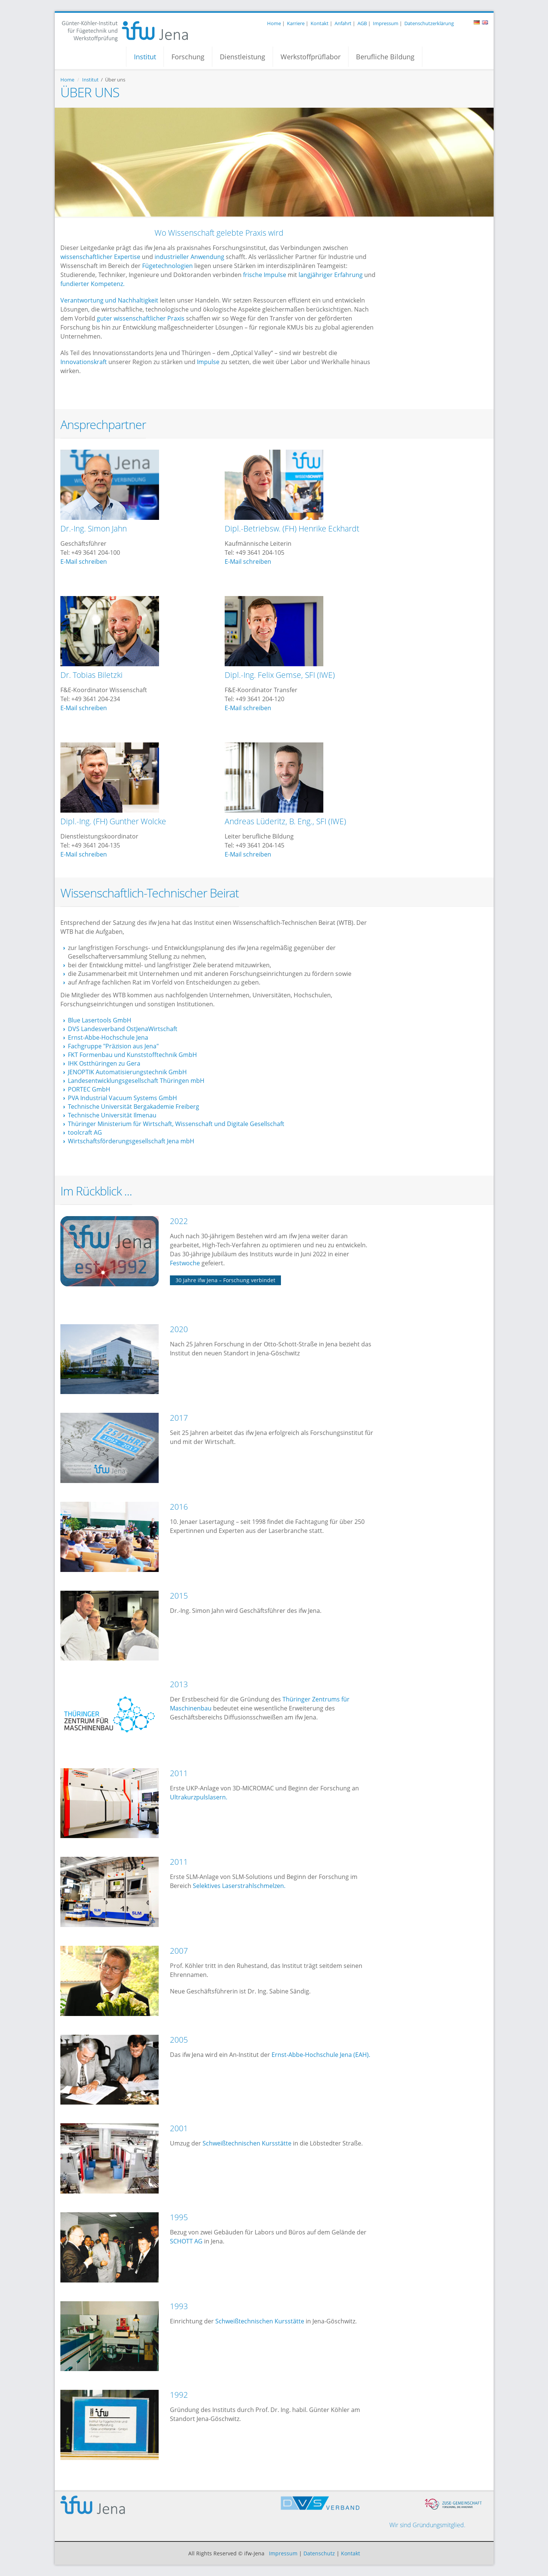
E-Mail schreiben (83, 561)
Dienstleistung (242, 56)
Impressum (385, 23)
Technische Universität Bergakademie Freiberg (133, 1106)
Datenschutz (319, 2553)
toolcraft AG (85, 1132)
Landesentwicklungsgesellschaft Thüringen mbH (136, 1080)
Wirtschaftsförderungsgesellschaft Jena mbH (131, 1141)
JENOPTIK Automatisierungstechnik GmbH (127, 1072)
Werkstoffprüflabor (311, 56)
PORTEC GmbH (89, 1089)
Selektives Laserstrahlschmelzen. (239, 1886)
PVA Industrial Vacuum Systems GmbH (122, 1098)
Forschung (187, 56)
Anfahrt (343, 23)
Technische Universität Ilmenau (112, 1115)
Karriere (296, 23)
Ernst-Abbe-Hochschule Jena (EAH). (320, 2055)
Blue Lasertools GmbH (99, 1020)
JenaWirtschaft (156, 1029)
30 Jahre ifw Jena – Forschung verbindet (225, 1280)
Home (274, 23)
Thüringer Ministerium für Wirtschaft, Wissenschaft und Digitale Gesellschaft (176, 1124)
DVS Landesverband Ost (102, 1029)
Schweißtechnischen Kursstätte (247, 2143)
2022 (179, 1221)
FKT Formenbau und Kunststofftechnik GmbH (132, 1055)
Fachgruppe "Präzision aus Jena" (113, 1046)
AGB (362, 23)
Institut (145, 56)
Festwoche (185, 1263)
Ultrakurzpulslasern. (198, 1797)
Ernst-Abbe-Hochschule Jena (108, 1037)
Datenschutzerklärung (429, 23)
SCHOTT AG (186, 2241)
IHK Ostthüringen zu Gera (104, 1063)
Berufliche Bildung (385, 56)
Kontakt (320, 23)
